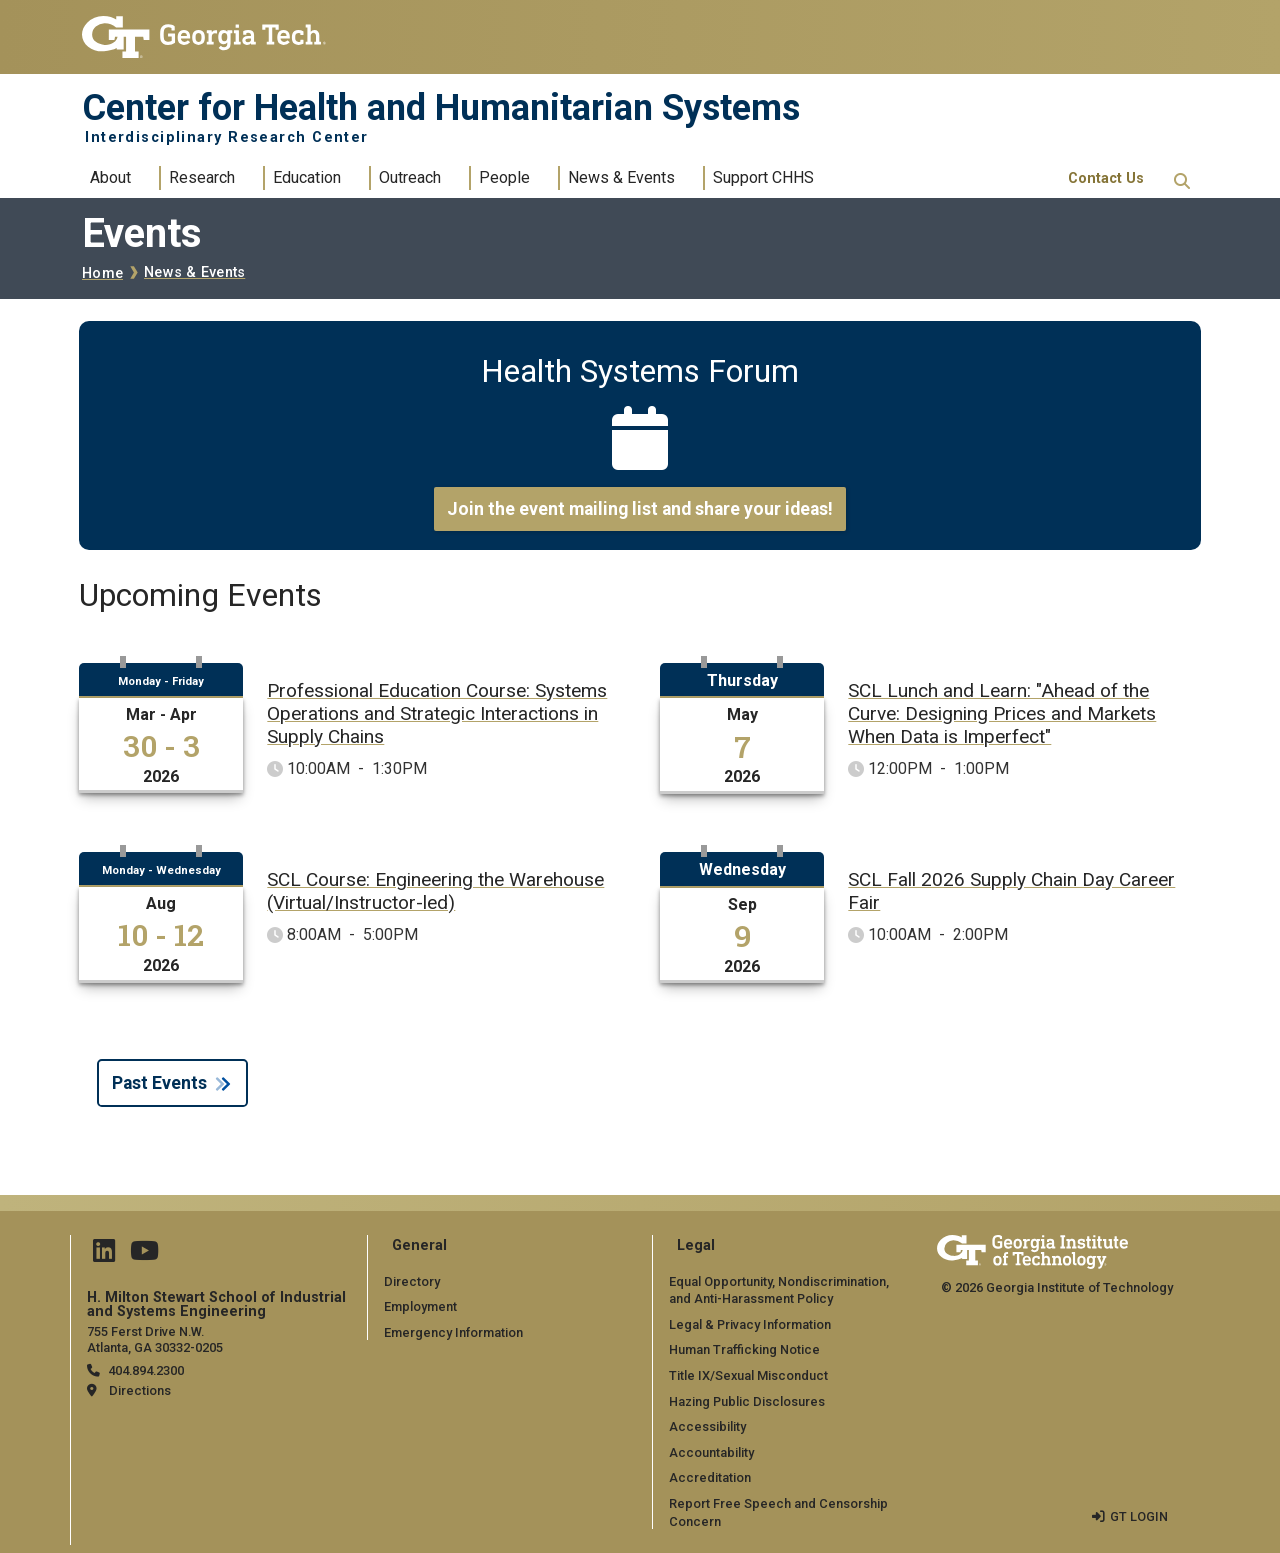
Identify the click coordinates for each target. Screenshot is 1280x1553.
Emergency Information (453, 1332)
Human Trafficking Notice (744, 1349)
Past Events (159, 1083)
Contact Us (1106, 178)
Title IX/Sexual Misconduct (748, 1375)
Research (202, 177)
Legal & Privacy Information (750, 1324)
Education (307, 177)
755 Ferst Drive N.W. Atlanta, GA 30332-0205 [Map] (155, 1339)
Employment (420, 1306)
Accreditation (710, 1477)
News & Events (621, 177)
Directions (140, 1390)
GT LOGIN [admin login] (1139, 1516)
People (504, 177)
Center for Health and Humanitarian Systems (441, 108)
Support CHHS (763, 177)
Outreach (410, 177)
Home (102, 273)
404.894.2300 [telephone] (146, 1370)
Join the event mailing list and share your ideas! (640, 509)
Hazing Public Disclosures (747, 1401)
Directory (412, 1281)
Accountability (711, 1452)
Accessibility (707, 1426)
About (110, 177)
